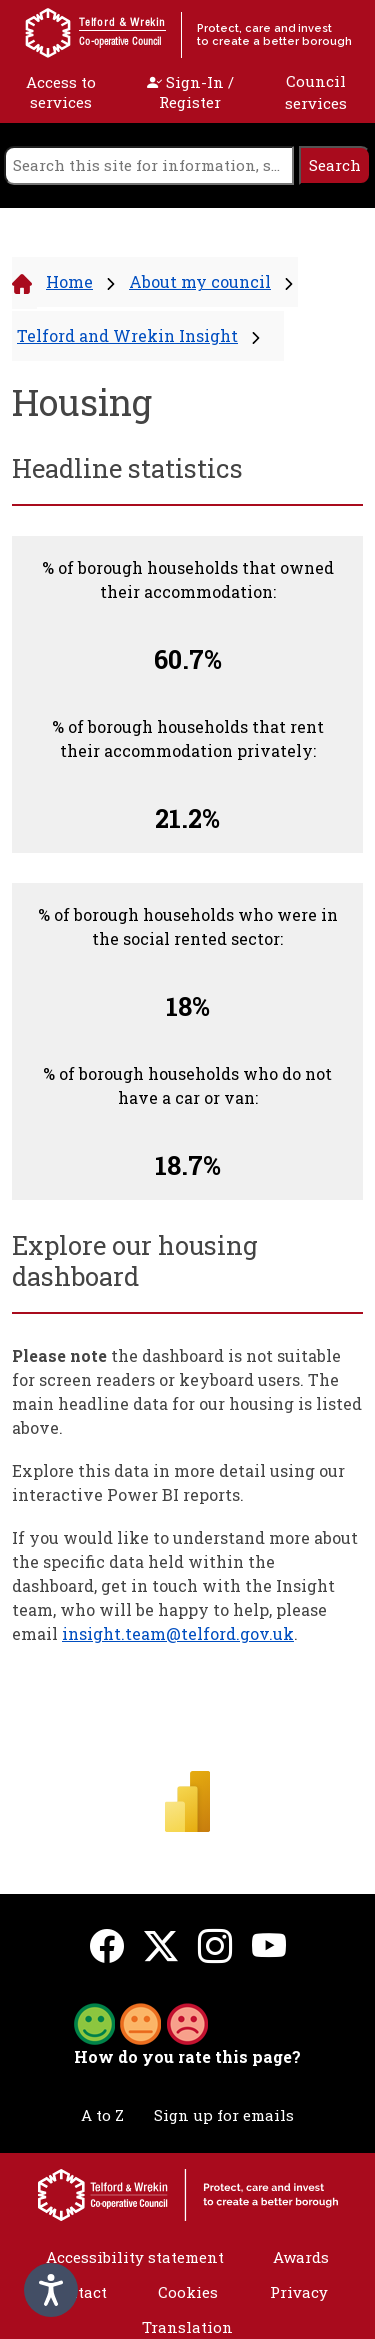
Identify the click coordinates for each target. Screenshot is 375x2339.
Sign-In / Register (190, 92)
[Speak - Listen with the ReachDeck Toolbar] (51, 2290)
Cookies (188, 2292)
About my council (200, 281)
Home (69, 281)
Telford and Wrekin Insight (127, 335)
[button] (141, 2022)
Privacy (299, 2292)
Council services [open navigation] (316, 92)
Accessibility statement (135, 2257)
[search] (149, 165)
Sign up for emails (224, 2115)
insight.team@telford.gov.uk (178, 1633)
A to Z (102, 2115)
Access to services (61, 92)
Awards (301, 2257)
